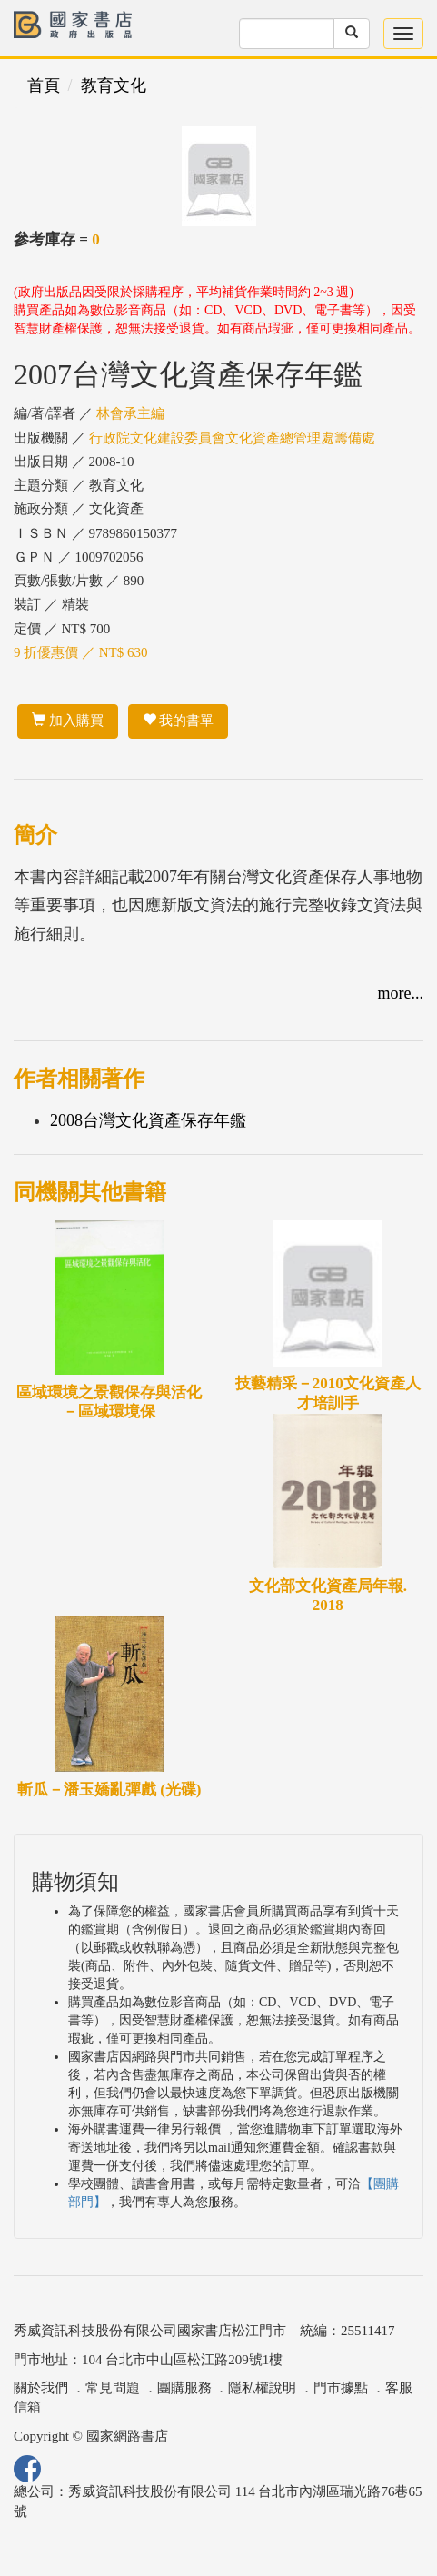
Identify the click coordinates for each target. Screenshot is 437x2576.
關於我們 (41, 2388)
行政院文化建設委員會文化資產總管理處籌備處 (232, 438)
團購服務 (184, 2388)
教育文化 (113, 85)
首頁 (43, 85)
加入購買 (68, 720)
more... (400, 993)
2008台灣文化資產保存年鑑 (148, 1120)
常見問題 (112, 2388)
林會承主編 (130, 413)
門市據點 (340, 2388)
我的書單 (178, 720)
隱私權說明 (262, 2388)
